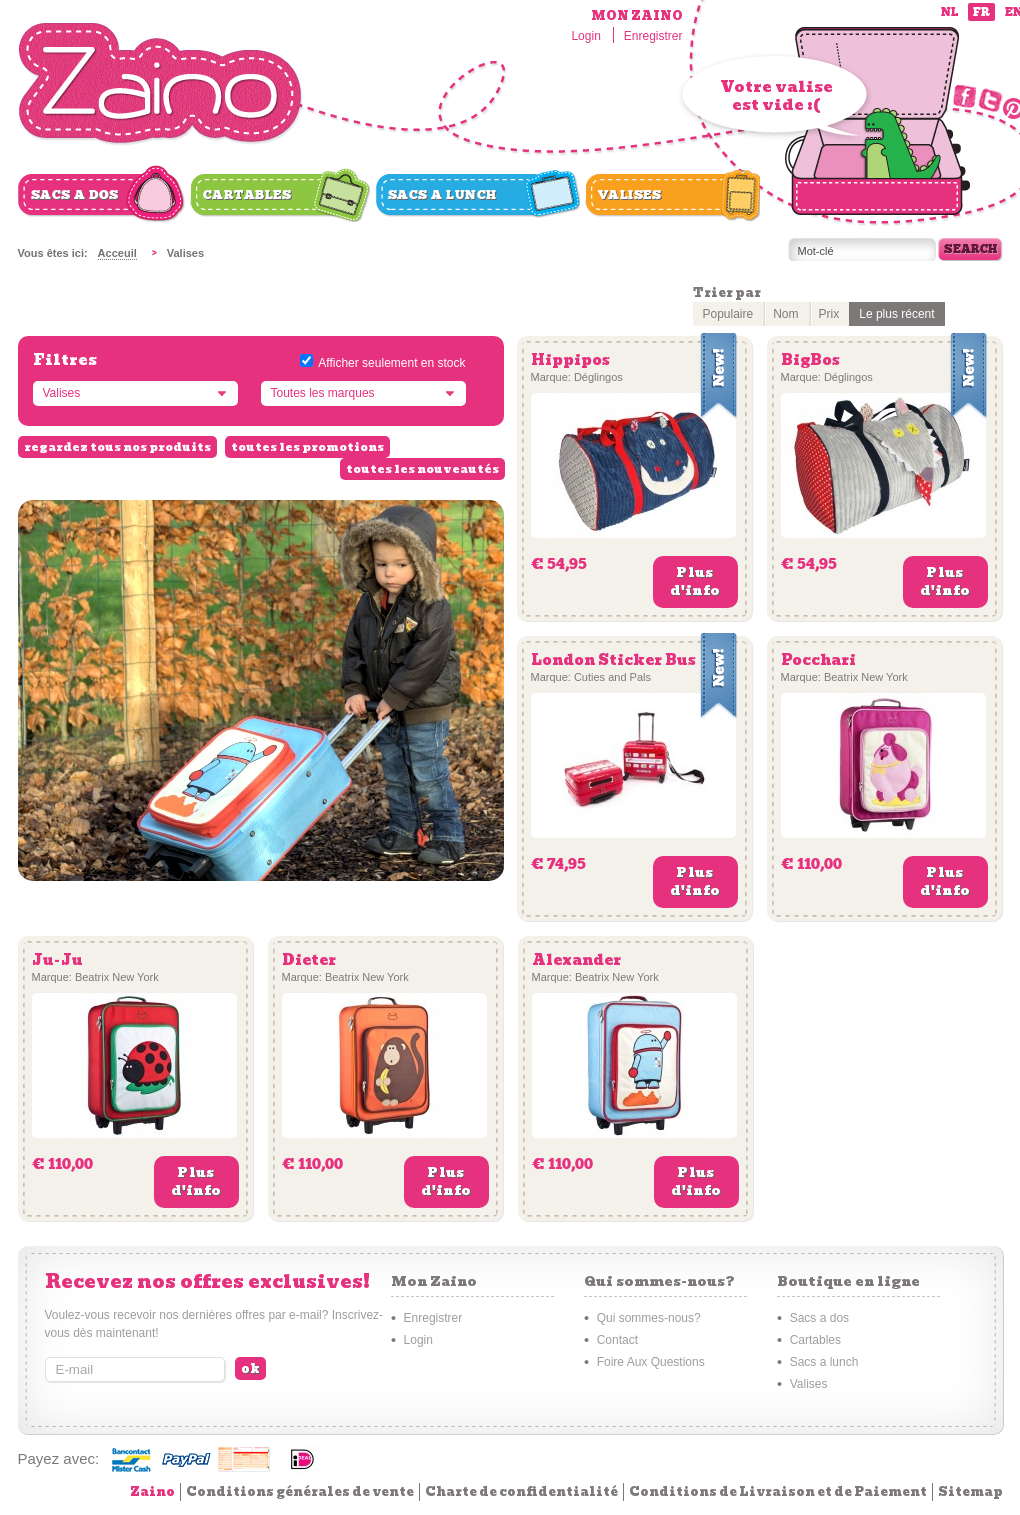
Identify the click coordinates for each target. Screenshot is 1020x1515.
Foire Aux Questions (651, 1362)
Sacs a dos (75, 195)
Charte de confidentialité (521, 1491)
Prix (829, 314)
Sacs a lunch (442, 195)
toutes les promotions (307, 447)
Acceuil (117, 253)
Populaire (728, 314)
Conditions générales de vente (300, 1491)
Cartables (247, 195)
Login (585, 36)
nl (949, 12)
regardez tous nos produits (117, 447)
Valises (630, 195)
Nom (785, 314)
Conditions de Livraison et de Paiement (778, 1491)
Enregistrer (653, 36)
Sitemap (970, 1491)
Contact (617, 1340)
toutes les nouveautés (422, 469)
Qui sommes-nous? (649, 1318)
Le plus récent (896, 314)
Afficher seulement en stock (391, 363)
